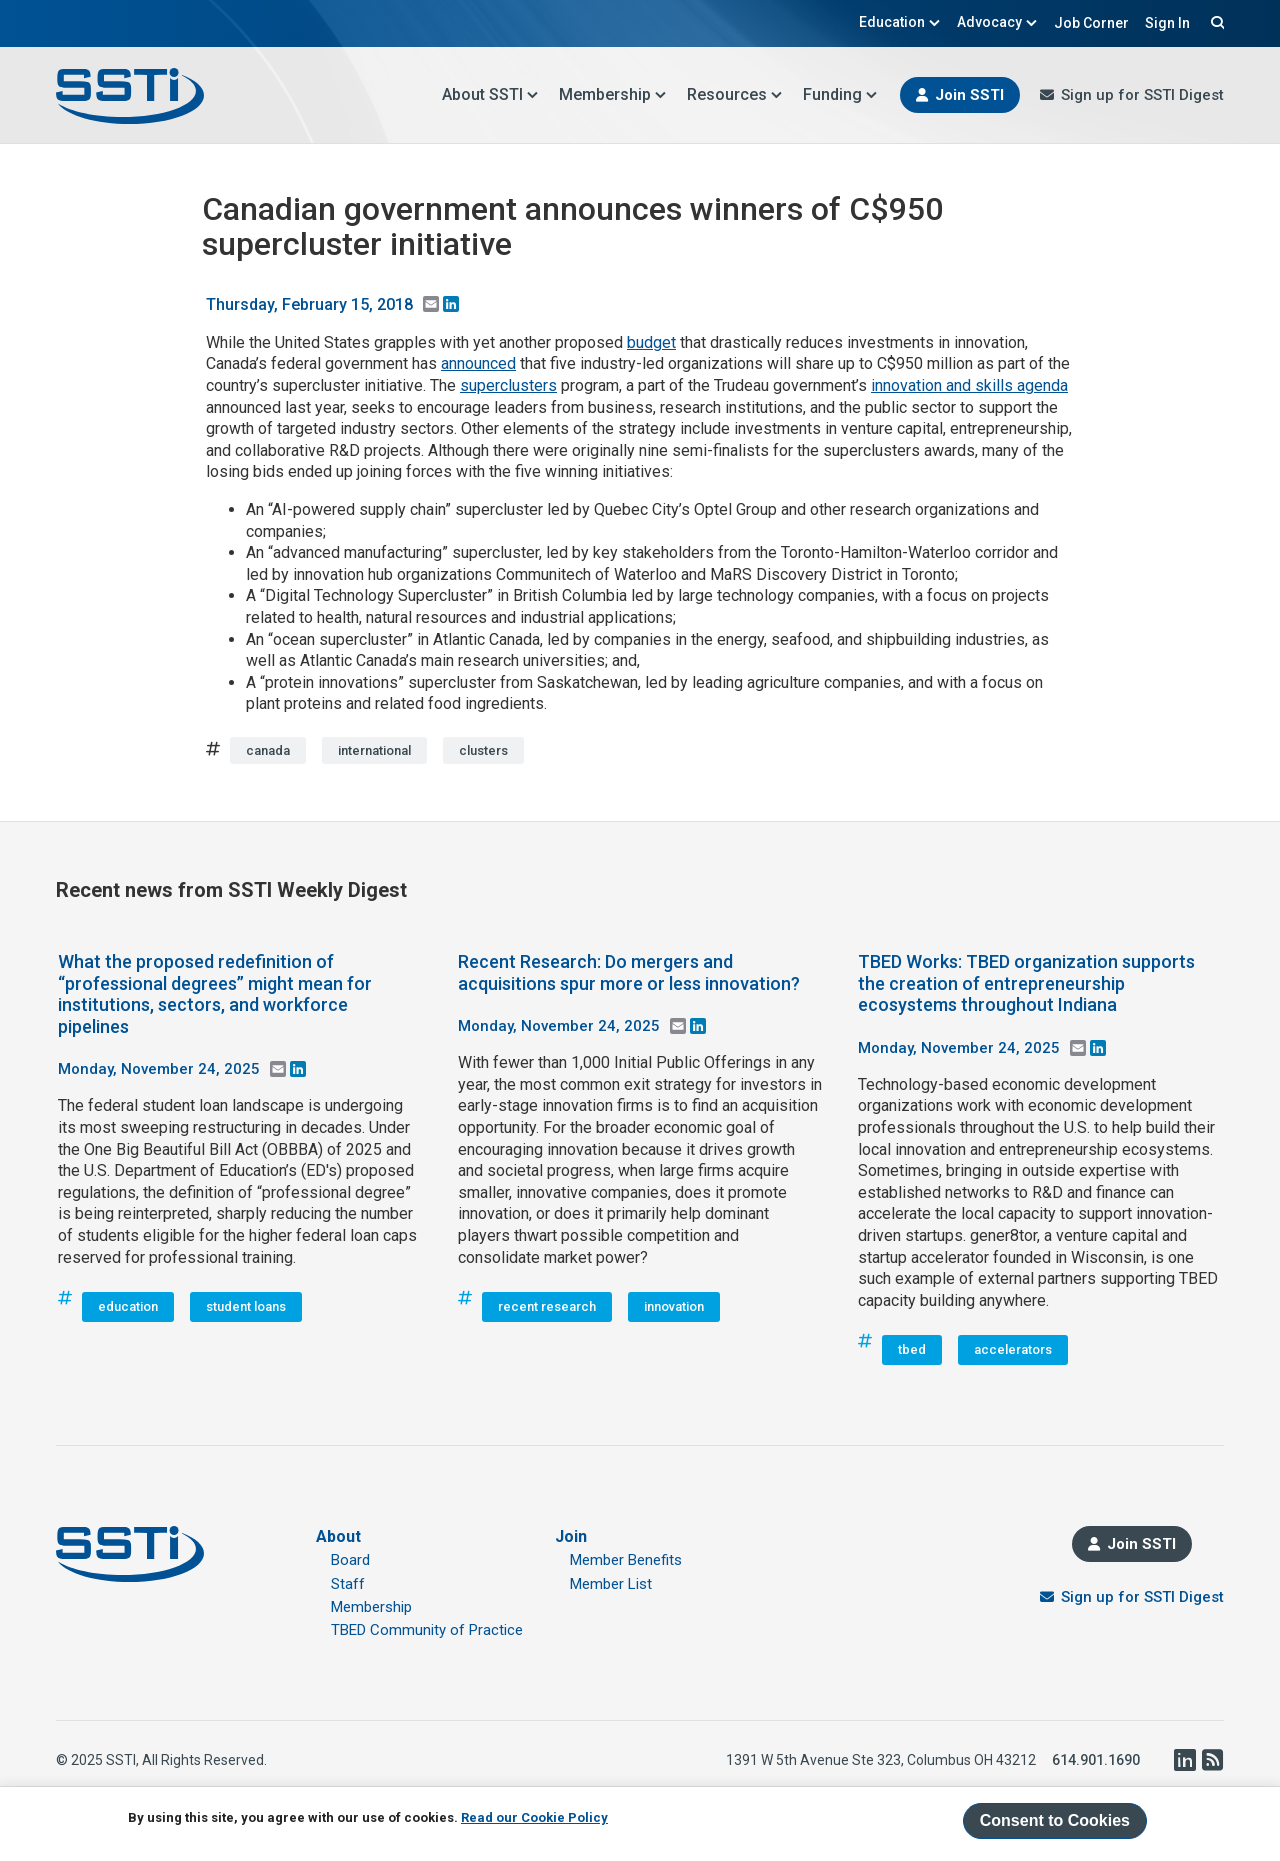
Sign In (1167, 23)
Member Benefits (626, 1560)
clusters (483, 750)
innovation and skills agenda (969, 385)
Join (571, 1536)
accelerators (1013, 1349)
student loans (246, 1306)
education (128, 1306)
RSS (1212, 1760)
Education (900, 22)
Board (350, 1560)
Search (1215, 22)
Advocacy (997, 22)
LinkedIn (1184, 1760)
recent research (547, 1306)
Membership (613, 94)
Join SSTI (969, 95)
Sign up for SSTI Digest (1142, 95)
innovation (674, 1306)
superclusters (508, 385)
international (374, 750)
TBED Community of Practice (427, 1630)
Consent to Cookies (1055, 1820)
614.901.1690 (1096, 1760)
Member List (611, 1584)
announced (478, 363)
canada (268, 750)
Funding (840, 94)
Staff (348, 1584)
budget (651, 342)
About (338, 1536)
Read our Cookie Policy (534, 1817)
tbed (912, 1349)
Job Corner (1091, 23)
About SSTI (490, 94)
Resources (735, 94)
